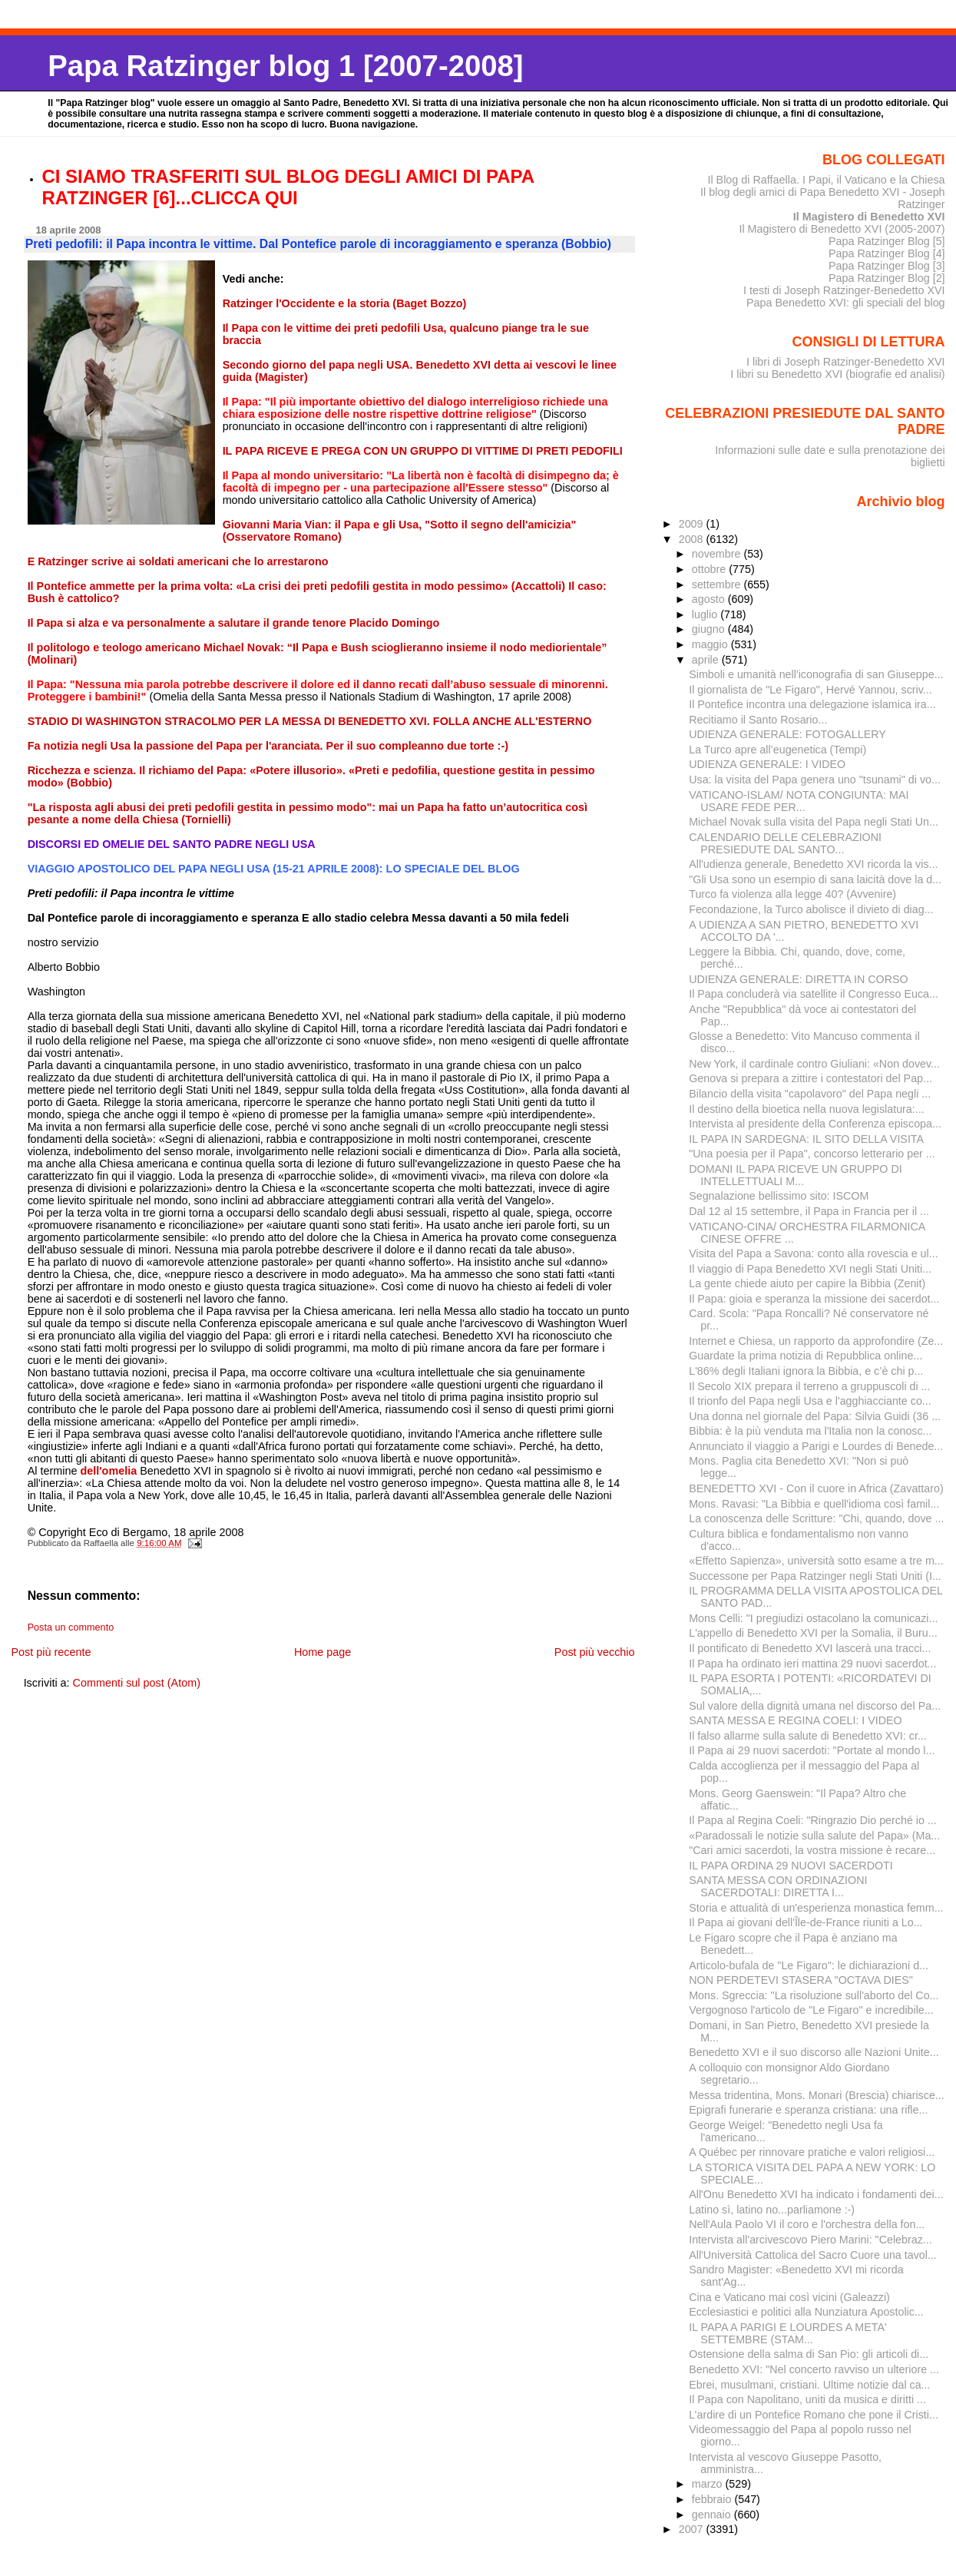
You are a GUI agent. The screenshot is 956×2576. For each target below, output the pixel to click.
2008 (692, 539)
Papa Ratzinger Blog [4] (887, 253)
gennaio (713, 2514)
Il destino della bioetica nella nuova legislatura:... (806, 1109)
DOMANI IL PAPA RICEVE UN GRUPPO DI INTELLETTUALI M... (795, 1175)
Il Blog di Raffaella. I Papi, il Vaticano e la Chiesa (825, 180)
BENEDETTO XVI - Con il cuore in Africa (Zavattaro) (816, 1488)
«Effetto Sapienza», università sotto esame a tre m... (816, 1561)
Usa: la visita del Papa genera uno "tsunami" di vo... (815, 779)
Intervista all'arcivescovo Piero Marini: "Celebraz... (810, 2239)
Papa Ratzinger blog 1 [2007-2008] (285, 65)
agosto (710, 599)
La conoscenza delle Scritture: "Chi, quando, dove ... (816, 1518)
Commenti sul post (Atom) (136, 1683)
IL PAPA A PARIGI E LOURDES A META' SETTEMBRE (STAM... (788, 2333)
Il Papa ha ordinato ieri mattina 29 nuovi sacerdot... (812, 1663)
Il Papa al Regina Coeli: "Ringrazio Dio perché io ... (813, 1820)
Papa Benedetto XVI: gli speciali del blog (845, 302)
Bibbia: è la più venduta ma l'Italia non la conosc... (810, 1431)
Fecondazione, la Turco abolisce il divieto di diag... (811, 909)
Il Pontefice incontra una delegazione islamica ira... (812, 704)
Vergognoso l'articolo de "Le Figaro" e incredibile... (811, 2010)
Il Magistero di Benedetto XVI (869, 216)
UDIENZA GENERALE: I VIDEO (767, 764)
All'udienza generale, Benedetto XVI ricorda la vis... (813, 864)
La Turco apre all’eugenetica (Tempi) (777, 749)
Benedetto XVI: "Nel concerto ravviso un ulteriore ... (814, 2369)
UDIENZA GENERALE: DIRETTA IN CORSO (798, 979)
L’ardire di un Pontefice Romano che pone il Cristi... (813, 2415)
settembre (718, 584)
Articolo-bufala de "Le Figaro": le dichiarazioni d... (808, 1965)
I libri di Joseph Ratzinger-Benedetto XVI (845, 362)
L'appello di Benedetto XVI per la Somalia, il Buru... (813, 1633)
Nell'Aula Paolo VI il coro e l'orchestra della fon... (807, 2224)
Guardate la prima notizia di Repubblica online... (805, 1355)
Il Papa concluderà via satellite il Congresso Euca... (813, 994)
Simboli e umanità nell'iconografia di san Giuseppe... (816, 674)
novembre (718, 554)
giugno (710, 629)
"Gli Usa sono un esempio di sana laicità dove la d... (815, 879)
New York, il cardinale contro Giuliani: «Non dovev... (814, 1064)
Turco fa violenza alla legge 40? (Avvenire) (792, 894)
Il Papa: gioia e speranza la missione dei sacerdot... (814, 1299)
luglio (706, 614)
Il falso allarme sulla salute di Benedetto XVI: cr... (808, 1736)
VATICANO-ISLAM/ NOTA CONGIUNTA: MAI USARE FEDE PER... (798, 801)
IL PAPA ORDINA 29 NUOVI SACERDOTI (791, 1865)
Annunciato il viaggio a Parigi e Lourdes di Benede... (816, 1446)
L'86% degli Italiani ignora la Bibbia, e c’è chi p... (806, 1371)
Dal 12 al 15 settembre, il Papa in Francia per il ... (809, 1211)
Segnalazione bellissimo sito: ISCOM (778, 1196)
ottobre (710, 569)
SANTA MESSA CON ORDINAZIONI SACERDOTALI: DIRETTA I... (778, 1886)
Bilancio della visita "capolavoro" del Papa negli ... (810, 1094)
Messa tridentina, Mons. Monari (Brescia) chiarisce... (816, 2095)
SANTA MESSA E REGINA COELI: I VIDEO (795, 1720)
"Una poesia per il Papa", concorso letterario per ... (812, 1153)
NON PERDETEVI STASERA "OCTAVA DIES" (801, 1980)
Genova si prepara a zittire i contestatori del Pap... (810, 1078)
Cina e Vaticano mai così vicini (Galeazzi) (789, 2297)
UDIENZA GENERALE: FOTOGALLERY (787, 734)
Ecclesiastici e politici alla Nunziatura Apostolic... (806, 2312)
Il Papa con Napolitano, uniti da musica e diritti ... (807, 2399)
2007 (692, 2529)
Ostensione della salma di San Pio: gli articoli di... (808, 2354)
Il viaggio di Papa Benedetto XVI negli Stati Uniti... (810, 1269)
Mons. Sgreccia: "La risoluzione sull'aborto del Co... (813, 1995)
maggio (711, 644)
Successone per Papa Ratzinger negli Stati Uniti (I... (815, 1576)
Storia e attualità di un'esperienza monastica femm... (816, 1908)
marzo (709, 2484)
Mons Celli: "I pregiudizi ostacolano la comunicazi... (813, 1618)
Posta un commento (71, 1627)
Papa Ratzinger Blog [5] (887, 241)
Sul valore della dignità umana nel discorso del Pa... (815, 1706)
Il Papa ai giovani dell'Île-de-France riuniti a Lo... (805, 1922)
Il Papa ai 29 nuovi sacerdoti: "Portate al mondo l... (811, 1750)
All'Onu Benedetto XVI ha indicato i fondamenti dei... (816, 2194)
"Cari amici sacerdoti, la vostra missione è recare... (812, 1850)
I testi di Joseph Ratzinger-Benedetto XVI (844, 290)
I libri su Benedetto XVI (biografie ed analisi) (837, 374)
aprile (707, 660)
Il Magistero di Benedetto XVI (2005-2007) (841, 229)
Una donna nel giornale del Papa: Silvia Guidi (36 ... (815, 1416)
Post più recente (51, 1652)
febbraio (713, 2499)
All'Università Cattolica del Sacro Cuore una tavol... (813, 2255)
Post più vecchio (594, 1652)
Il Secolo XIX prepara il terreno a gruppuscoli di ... (809, 1386)
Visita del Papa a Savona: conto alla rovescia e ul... (813, 1253)
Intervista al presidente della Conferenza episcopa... (815, 1123)
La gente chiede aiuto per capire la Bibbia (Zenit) (807, 1283)
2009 (692, 524)
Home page (322, 1652)
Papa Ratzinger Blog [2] (887, 278)
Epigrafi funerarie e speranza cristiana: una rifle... (808, 2110)
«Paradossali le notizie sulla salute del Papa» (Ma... (814, 1835)
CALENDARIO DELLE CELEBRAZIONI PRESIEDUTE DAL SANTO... (785, 843)
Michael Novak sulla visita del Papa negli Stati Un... (813, 822)
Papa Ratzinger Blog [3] (887, 266)
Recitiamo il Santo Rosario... (758, 720)
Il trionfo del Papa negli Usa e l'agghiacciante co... (810, 1401)
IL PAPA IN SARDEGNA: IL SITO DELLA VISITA (806, 1139)
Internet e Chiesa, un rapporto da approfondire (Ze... (816, 1341)
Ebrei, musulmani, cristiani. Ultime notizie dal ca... (809, 2385)
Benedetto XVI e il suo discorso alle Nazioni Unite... (813, 2052)
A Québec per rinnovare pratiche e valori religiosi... (811, 2152)
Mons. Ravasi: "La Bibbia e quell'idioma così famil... (814, 1504)
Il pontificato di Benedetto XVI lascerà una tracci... (810, 1648)
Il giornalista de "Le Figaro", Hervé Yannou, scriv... (810, 690)
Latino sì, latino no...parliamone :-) (772, 2210)
